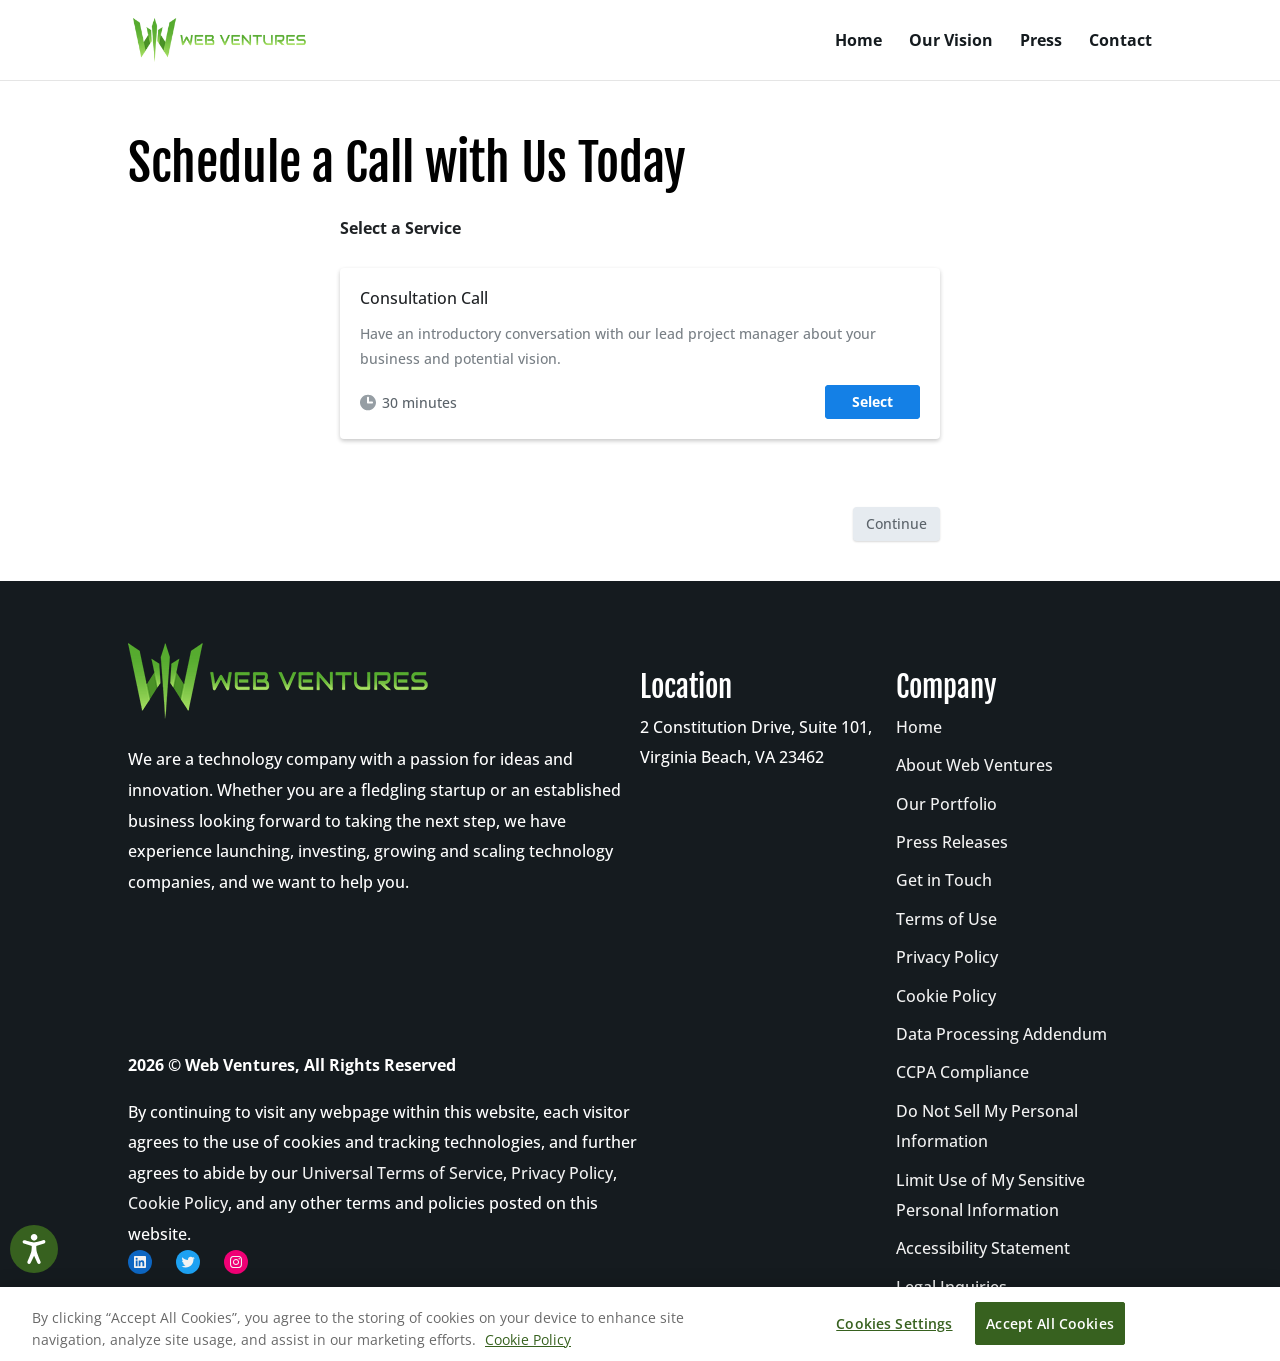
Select (872, 401)
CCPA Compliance (962, 1072)
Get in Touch (944, 880)
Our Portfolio (946, 804)
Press (1041, 42)
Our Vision (951, 42)
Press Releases (952, 842)
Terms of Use (946, 919)
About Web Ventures (974, 765)
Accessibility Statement (983, 1248)
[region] (640, 1324)
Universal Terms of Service (402, 1173)
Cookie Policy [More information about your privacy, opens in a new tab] (528, 1339)
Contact (1120, 42)
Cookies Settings (894, 1323)
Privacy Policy (562, 1173)
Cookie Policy (178, 1203)
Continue (896, 523)
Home (858, 42)
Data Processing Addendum (1001, 1034)
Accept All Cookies (1050, 1323)
